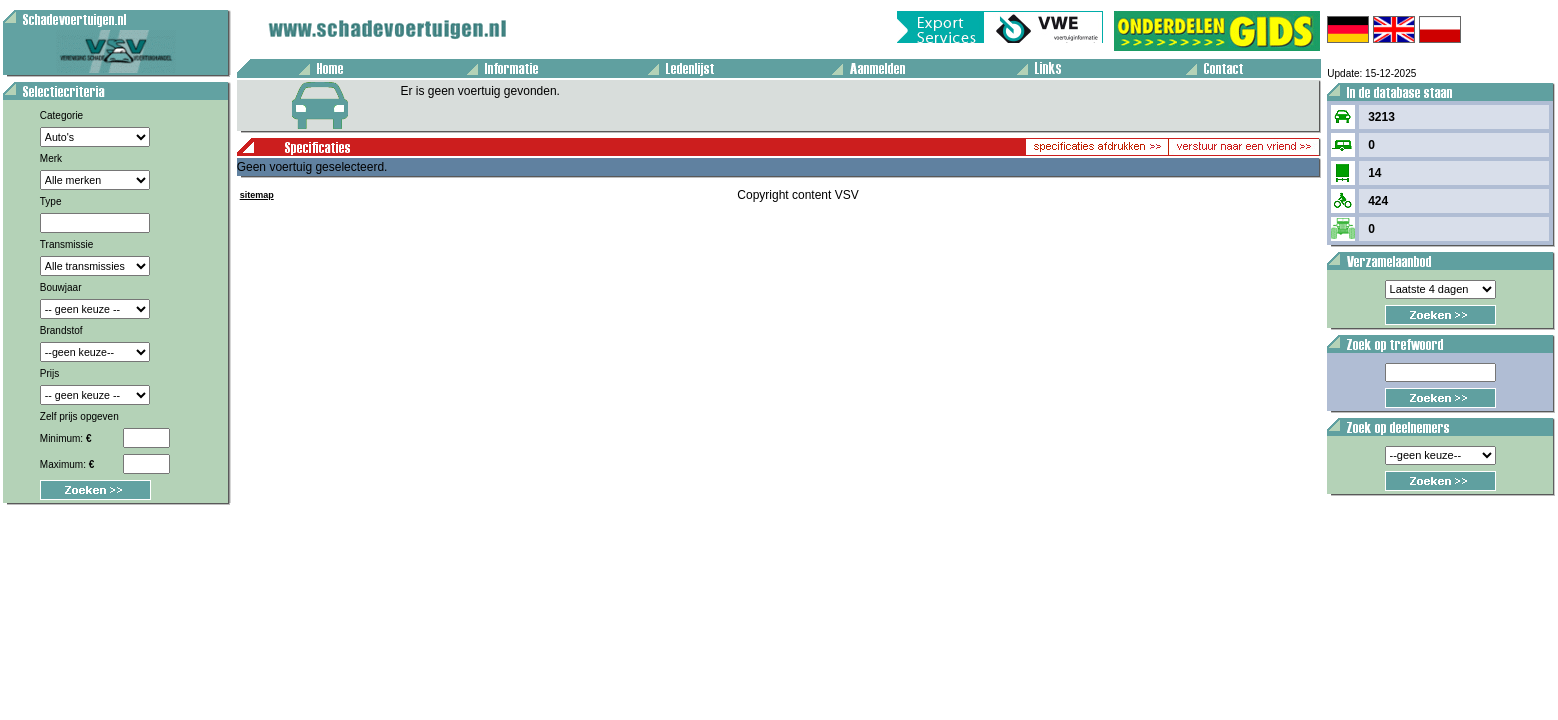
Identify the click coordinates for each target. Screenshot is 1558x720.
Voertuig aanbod (6, 3)
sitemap (257, 195)
